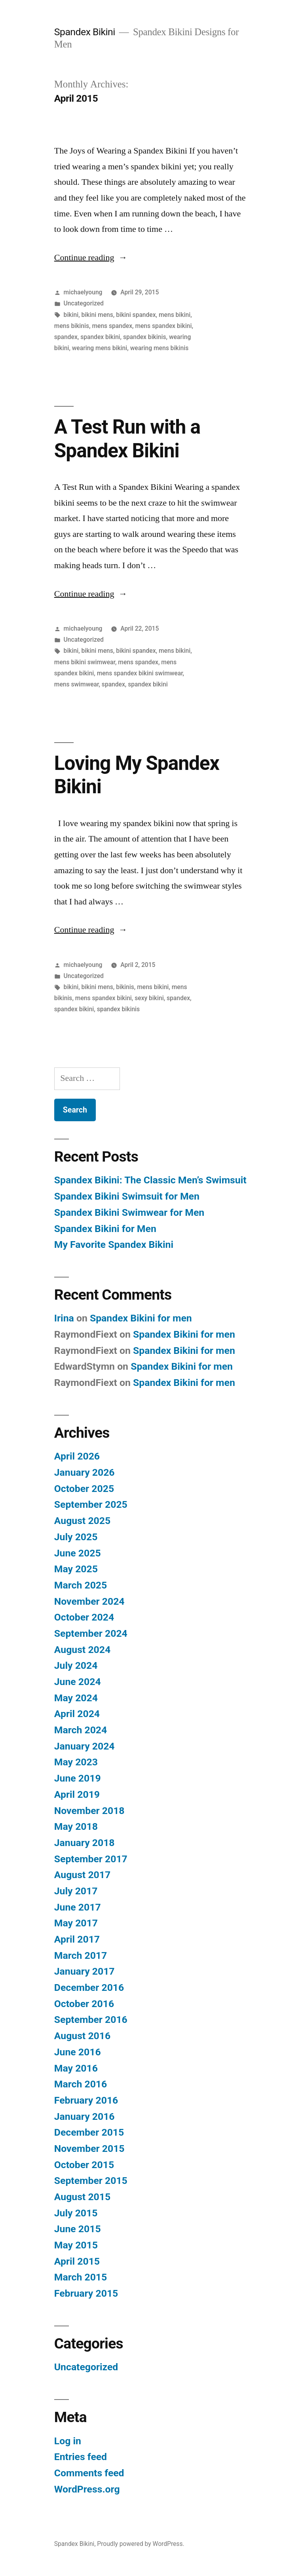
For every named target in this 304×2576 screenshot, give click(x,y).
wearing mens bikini (99, 348)
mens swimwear (76, 684)
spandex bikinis (144, 337)
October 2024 (84, 1617)
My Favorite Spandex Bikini (113, 1244)
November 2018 (89, 1810)
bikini (71, 314)
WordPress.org (87, 2489)
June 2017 (77, 1907)
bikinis (125, 987)
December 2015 (89, 2132)
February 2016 (86, 2100)
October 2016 (84, 2003)
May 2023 (76, 1762)
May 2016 (76, 2068)
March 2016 (80, 2084)
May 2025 (76, 1569)
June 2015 (77, 2229)
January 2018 (84, 1842)
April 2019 (77, 1794)
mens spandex (112, 326)
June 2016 (77, 2052)
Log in (67, 2441)
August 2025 (82, 1520)
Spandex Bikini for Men (105, 1228)
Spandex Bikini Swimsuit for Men (127, 1196)
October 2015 (84, 2164)
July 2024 (76, 1665)
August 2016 (82, 2035)
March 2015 (80, 2277)
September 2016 (90, 2019)
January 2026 (84, 1472)
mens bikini (174, 314)
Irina (64, 1318)
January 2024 (84, 1746)
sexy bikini (149, 998)
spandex (66, 337)
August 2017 (82, 1874)
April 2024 (77, 1713)
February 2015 (86, 2293)
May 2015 (76, 2245)
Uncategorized (84, 303)
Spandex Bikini (84, 32)
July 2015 (76, 2213)
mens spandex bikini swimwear (140, 673)
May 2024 (76, 1698)
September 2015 (90, 2180)
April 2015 (77, 2261)
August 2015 (82, 2197)
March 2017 (80, 1955)
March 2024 (80, 1730)
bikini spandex (136, 314)
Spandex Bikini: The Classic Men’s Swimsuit (150, 1180)
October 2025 (84, 1488)
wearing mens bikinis (159, 348)
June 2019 (77, 1778)
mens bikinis (71, 326)
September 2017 (90, 1859)
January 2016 (84, 2116)
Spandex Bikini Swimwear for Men (129, 1212)
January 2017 (84, 1971)
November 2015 (89, 2148)
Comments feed (89, 2473)
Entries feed (80, 2456)
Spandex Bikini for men (141, 1318)
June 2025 (77, 1553)
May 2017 (76, 1923)
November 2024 (89, 1601)
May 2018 (76, 1826)
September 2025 (90, 1504)
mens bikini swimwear (84, 662)
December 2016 (89, 1987)
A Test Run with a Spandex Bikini (127, 438)
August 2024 (82, 1649)
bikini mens (97, 314)
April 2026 (77, 1456)
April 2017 (77, 1939)
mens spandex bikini (163, 326)
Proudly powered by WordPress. (140, 2544)
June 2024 (77, 1681)
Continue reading (88, 257)
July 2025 (76, 1537)
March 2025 (80, 1585)
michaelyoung (83, 292)
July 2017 (76, 1891)
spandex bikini (100, 337)
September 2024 (90, 1633)
